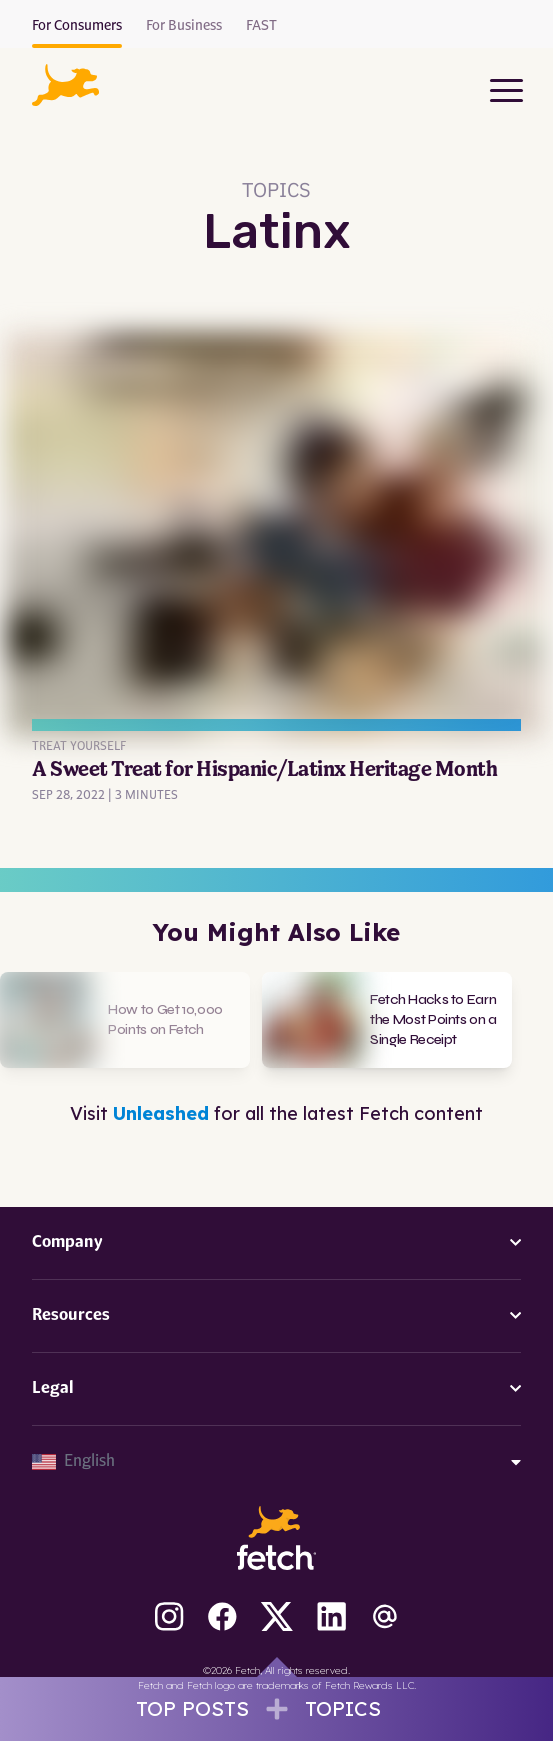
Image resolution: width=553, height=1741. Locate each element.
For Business (184, 26)
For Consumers (77, 26)
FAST (261, 26)
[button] (65, 85)
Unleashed (161, 1113)
